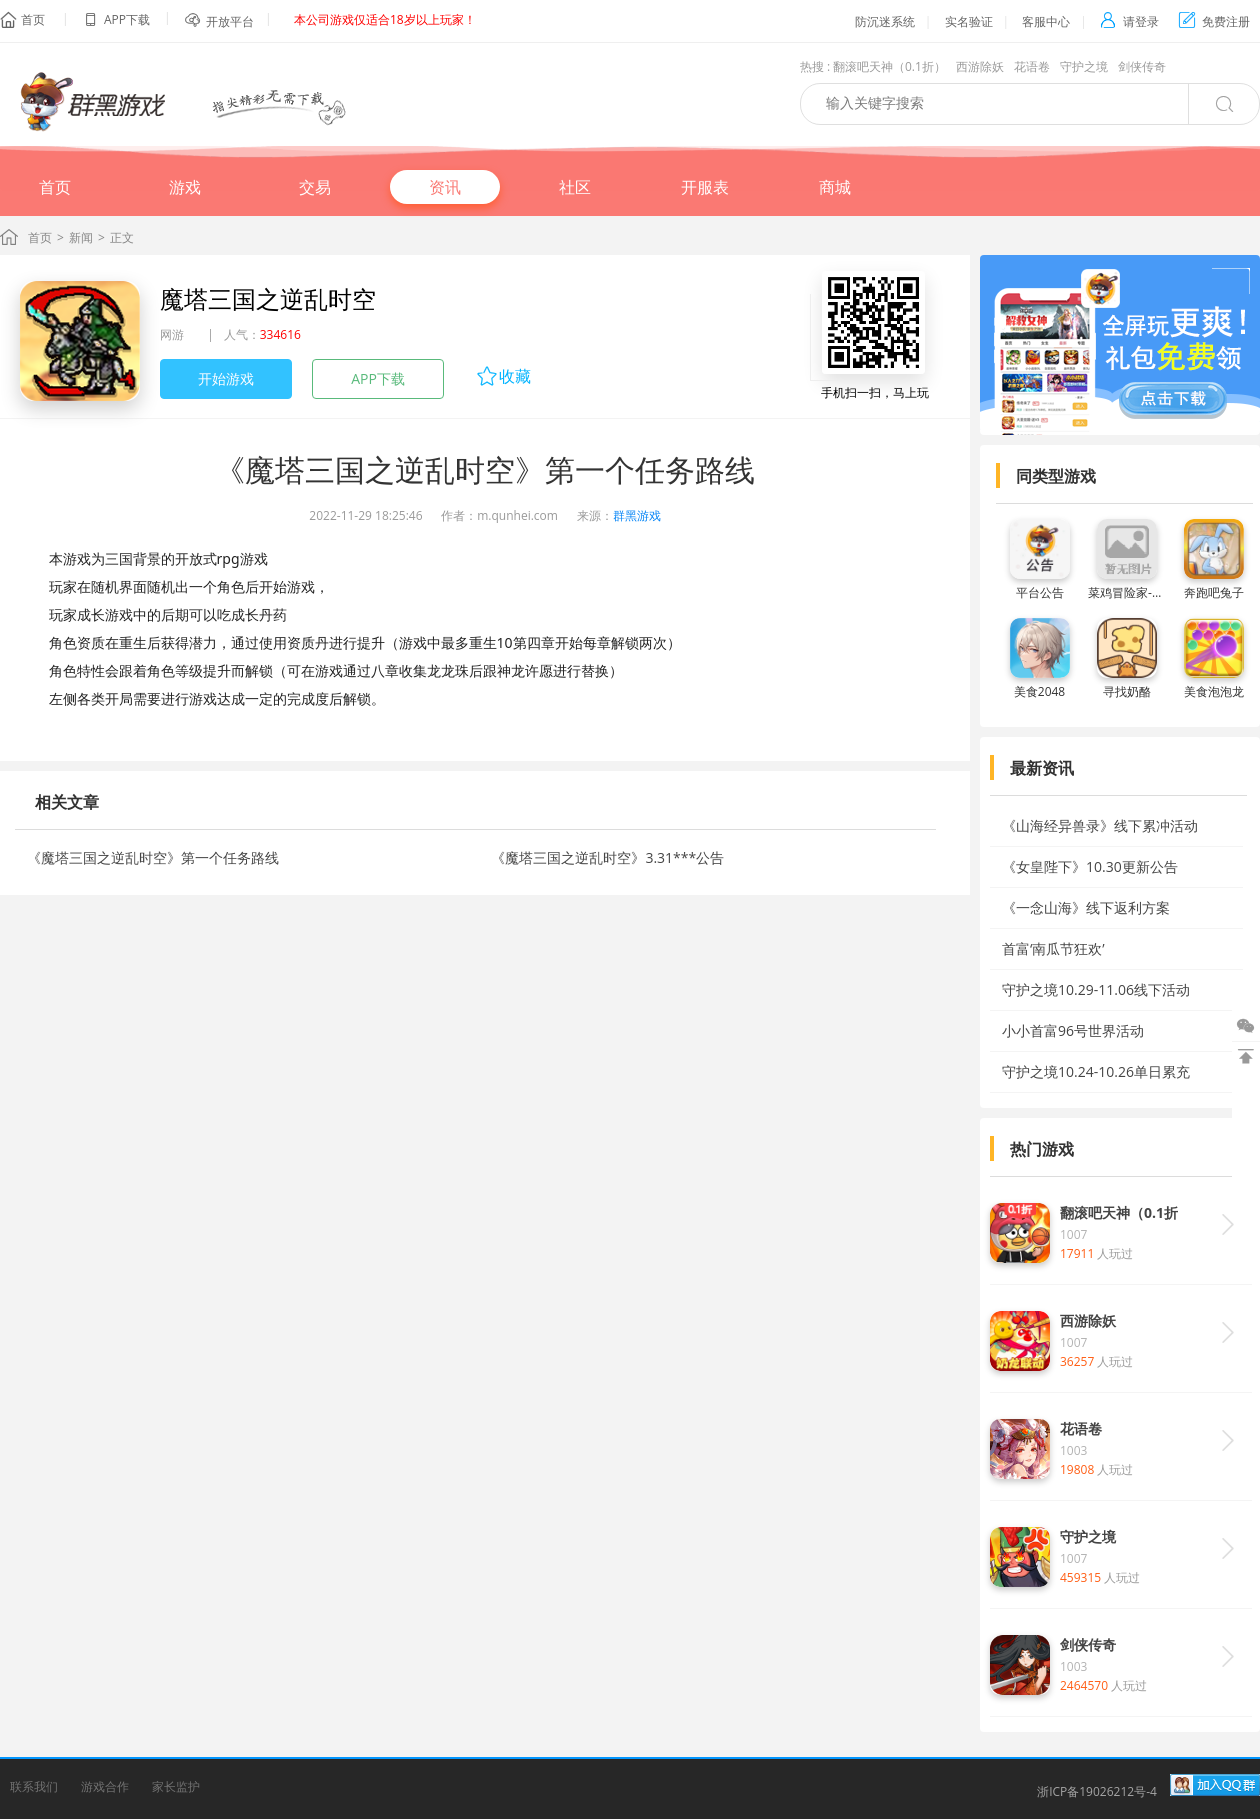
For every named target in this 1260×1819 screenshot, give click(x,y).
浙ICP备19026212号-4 (1097, 1791)
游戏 (185, 187)
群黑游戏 (637, 515)
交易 (315, 187)
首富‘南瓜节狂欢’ (1053, 948)
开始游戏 (226, 378)
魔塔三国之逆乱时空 (268, 298)
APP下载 (378, 378)
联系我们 (34, 1786)
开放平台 (230, 21)
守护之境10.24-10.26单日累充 (1096, 1071)
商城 (835, 187)
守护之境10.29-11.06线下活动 (1096, 989)
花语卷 (1032, 66)
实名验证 (969, 21)
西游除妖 (980, 66)
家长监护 (176, 1786)
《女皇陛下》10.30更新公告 (1090, 866)
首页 (33, 19)
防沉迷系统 (885, 21)
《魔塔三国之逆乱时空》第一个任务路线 (153, 857)
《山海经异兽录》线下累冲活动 (1100, 825)
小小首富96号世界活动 (1073, 1030)
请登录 (1129, 21)
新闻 (81, 237)
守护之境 (1084, 66)
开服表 (705, 187)
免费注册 (1214, 21)
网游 (172, 334)
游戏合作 (105, 1786)
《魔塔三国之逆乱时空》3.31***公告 (607, 857)
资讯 (445, 187)
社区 (575, 187)
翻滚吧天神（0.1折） (889, 66)
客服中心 (1046, 21)
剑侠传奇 (1142, 66)
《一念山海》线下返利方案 (1086, 907)
